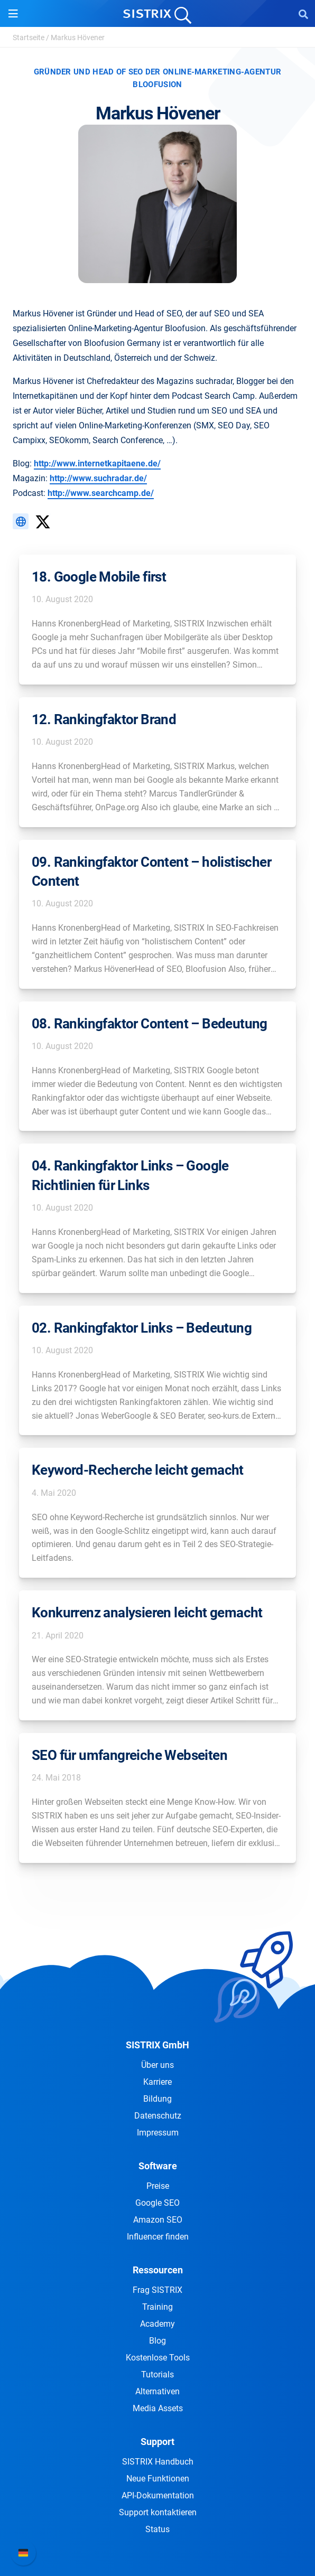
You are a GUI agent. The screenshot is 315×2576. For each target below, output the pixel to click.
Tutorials (157, 2374)
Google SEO (157, 2203)
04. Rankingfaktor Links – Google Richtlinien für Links (130, 1175)
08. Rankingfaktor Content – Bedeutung (149, 1024)
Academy (157, 2324)
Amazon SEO (157, 2220)
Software (157, 2165)
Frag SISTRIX (157, 2290)
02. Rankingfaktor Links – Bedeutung (142, 1328)
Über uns (157, 2065)
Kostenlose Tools (158, 2358)
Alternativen (157, 2391)
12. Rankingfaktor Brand (104, 719)
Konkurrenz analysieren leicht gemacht (147, 1612)
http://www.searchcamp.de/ (101, 493)
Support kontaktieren (158, 2512)
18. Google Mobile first (99, 577)
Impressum (158, 2133)
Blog (157, 2341)
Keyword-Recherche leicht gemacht (138, 1470)
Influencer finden (158, 2237)
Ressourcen (158, 2269)
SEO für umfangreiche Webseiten (129, 1755)
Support (157, 2441)
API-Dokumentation (158, 2495)
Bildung (157, 2099)
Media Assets (158, 2408)
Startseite (28, 37)
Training (157, 2307)
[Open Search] (303, 13)
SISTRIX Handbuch (157, 2462)
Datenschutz (157, 2116)
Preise (157, 2186)
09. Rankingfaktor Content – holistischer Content (151, 871)
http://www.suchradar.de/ (98, 478)
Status (157, 2529)
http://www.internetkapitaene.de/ (97, 463)
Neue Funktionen (157, 2479)
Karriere (157, 2082)
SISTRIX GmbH (157, 2044)
